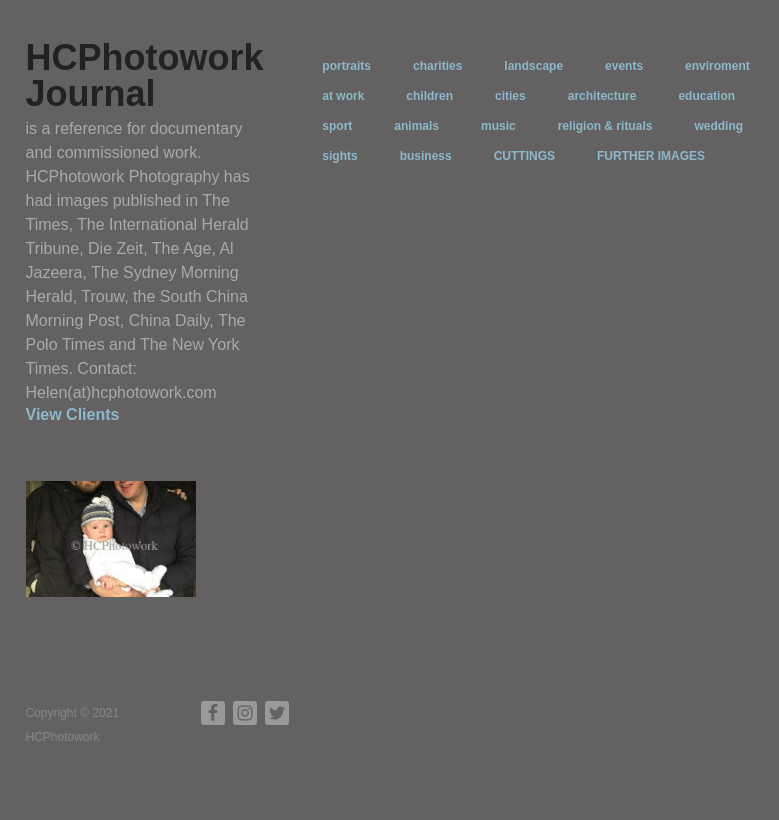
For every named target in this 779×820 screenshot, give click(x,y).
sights (339, 156)
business (426, 156)
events (624, 66)
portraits (346, 66)
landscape (533, 66)
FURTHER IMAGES (651, 156)
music (498, 126)
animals (416, 126)
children (429, 96)
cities (510, 96)
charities (437, 66)
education (706, 96)
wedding (718, 126)
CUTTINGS (524, 156)
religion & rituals (605, 126)
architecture (602, 96)
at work (343, 96)
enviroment (717, 66)
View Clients (73, 414)
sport (337, 126)
